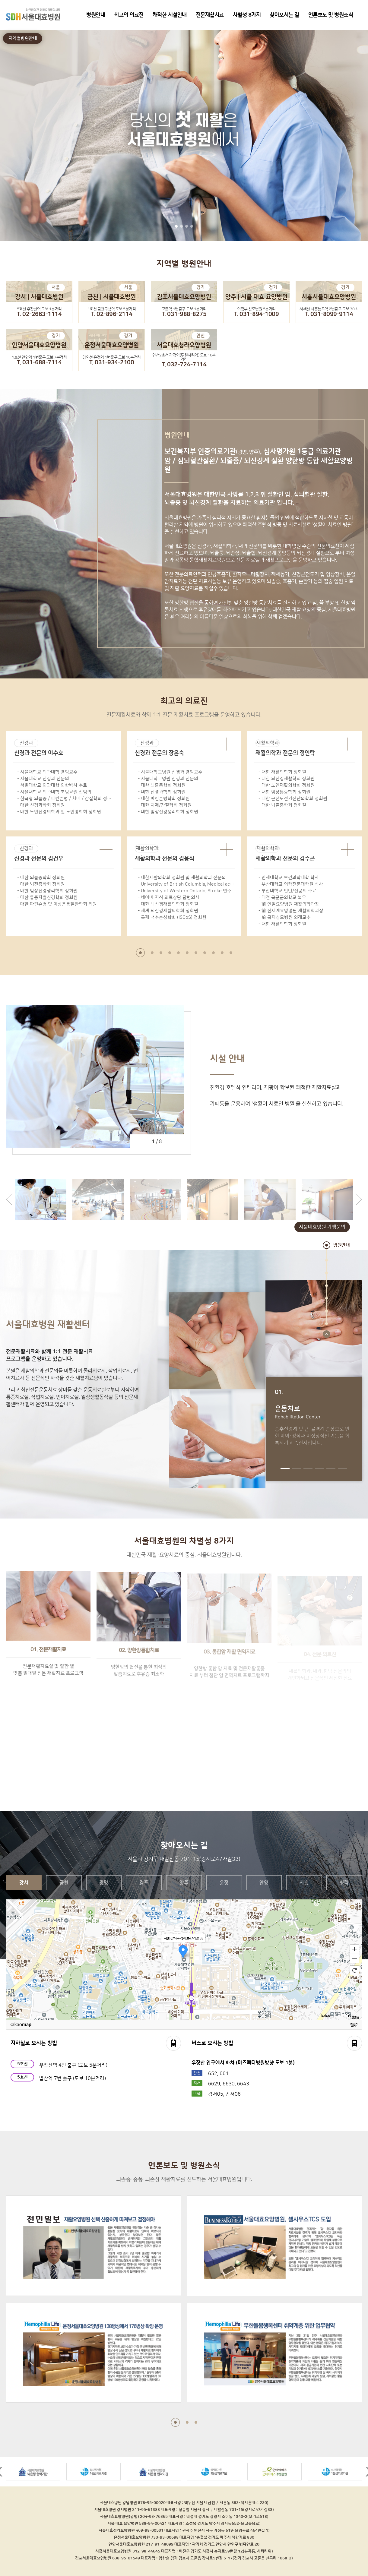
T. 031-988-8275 (184, 314)
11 (231, 952)
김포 (143, 1882)
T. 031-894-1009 (256, 314)
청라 (344, 1882)
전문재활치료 (210, 15)
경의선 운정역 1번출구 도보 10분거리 (111, 357)
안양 (263, 1882)
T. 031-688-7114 (39, 362)
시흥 (304, 1882)
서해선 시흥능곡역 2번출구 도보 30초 (329, 309)
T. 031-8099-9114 (329, 314)
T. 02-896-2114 (111, 314)
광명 (103, 1882)
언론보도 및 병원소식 (330, 15)
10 (222, 952)
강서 (23, 1882)
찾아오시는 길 (284, 15)
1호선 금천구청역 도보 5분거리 (111, 309)
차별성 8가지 (247, 15)
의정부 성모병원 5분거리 (256, 309)
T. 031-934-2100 (111, 362)
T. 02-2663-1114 (39, 314)
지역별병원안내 (22, 38)
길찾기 (354, 2025)
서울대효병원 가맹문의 (322, 1227)
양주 (184, 1882)
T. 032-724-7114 (184, 365)
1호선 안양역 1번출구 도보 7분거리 (39, 357)
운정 (224, 1882)
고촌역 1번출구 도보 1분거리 (184, 309)
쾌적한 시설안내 (170, 15)
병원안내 (95, 15)
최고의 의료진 (129, 15)
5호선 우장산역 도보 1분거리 (39, 309)
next (359, 1199)
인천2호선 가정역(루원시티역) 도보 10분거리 (184, 357)
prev (9, 1199)
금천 (63, 1882)
